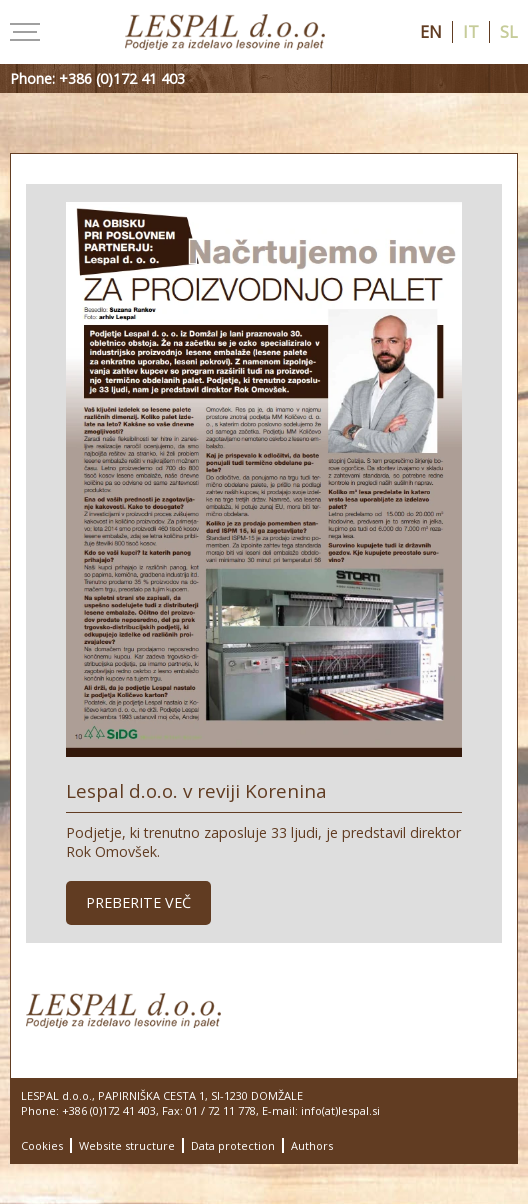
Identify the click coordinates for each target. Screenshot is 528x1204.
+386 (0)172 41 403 (109, 1110)
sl (509, 32)
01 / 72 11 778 (221, 1110)
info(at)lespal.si (340, 1110)
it (471, 32)
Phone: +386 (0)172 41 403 (97, 78)
